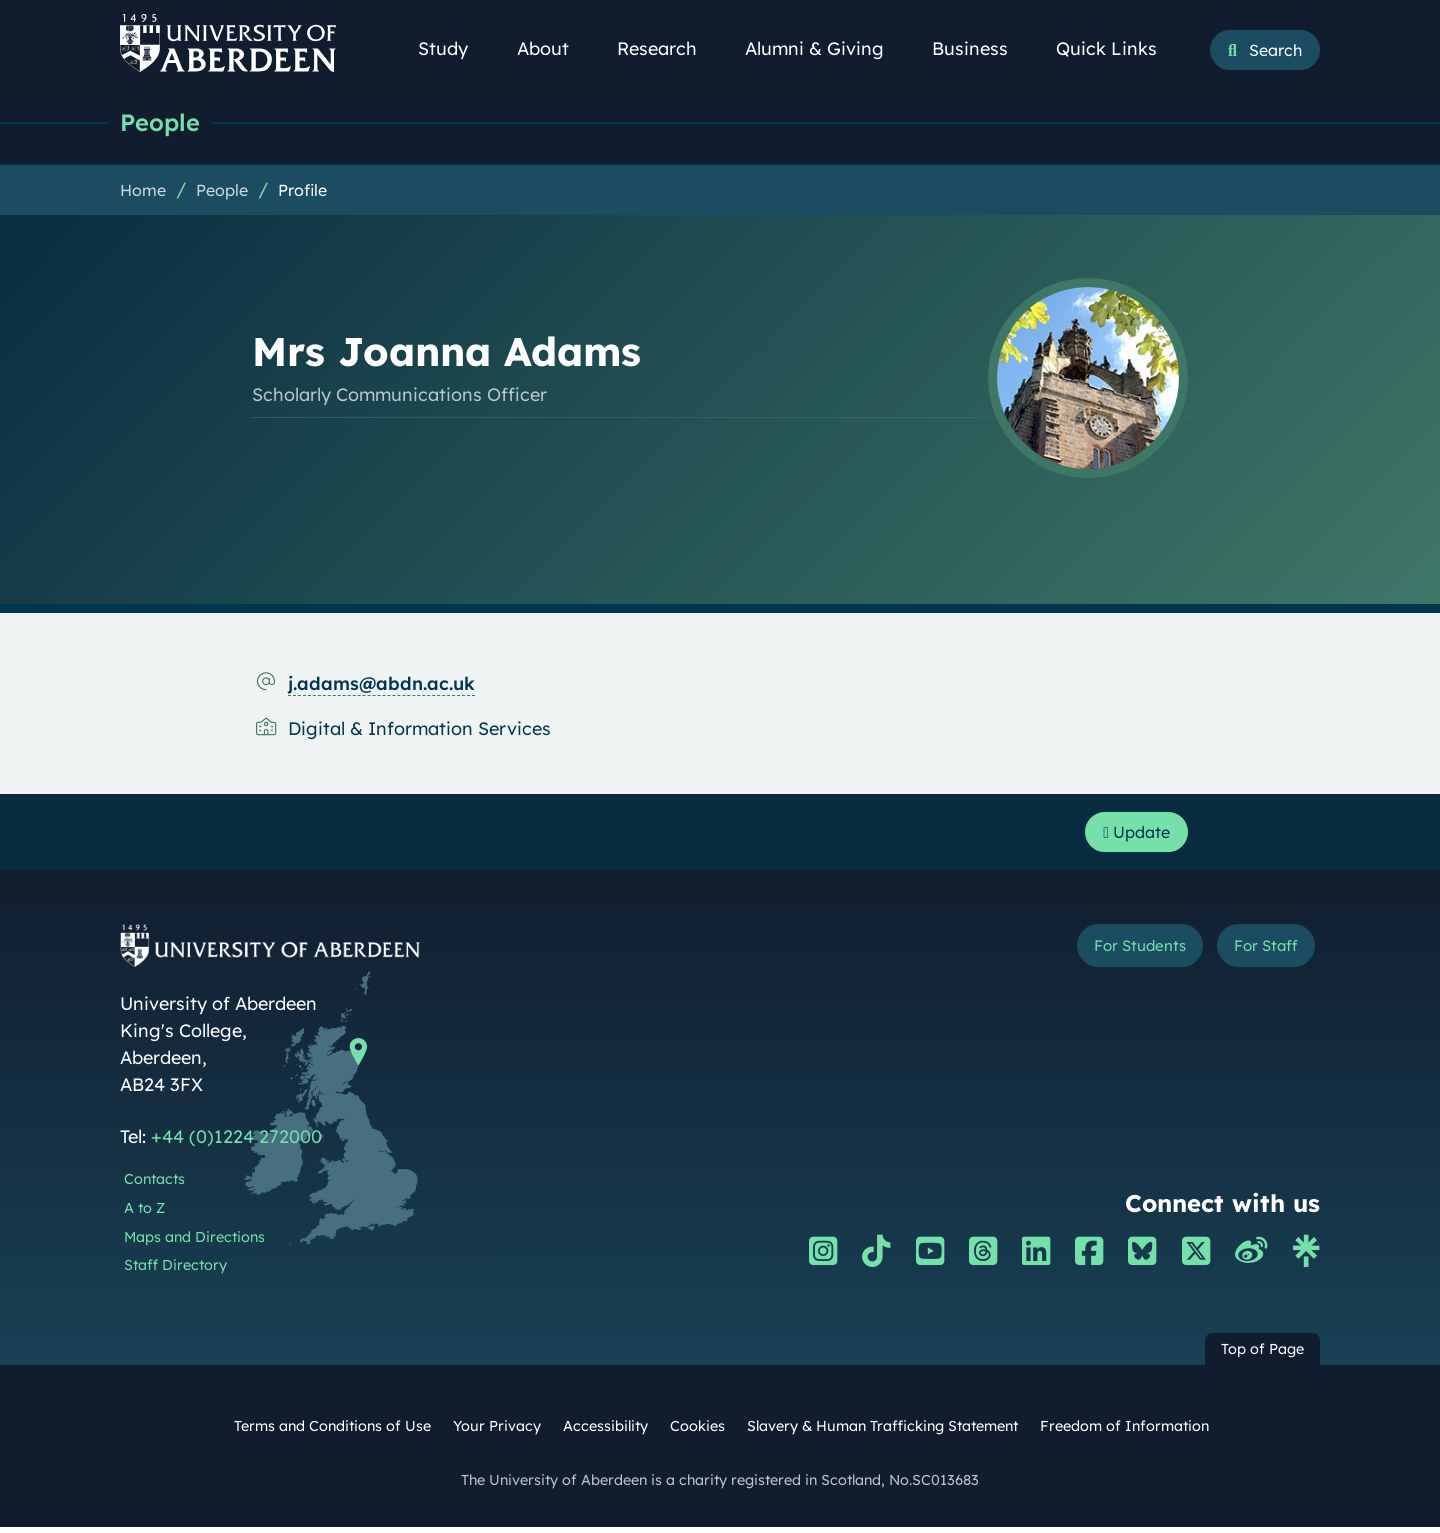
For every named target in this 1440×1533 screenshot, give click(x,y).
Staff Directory (175, 1271)
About (554, 48)
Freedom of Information (1124, 1432)
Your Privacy (497, 1432)
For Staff (1256, 954)
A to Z (144, 1214)
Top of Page (1262, 1355)
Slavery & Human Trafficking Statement (882, 1432)
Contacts (154, 1185)
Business (981, 48)
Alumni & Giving (825, 48)
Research (668, 48)
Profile (302, 191)
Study (454, 48)
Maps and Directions (194, 1243)
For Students (1108, 954)
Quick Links (1117, 48)
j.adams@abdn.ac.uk (381, 684)
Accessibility (605, 1432)
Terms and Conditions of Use (332, 1432)
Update (1130, 835)
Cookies (697, 1432)
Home (143, 191)
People (162, 122)
